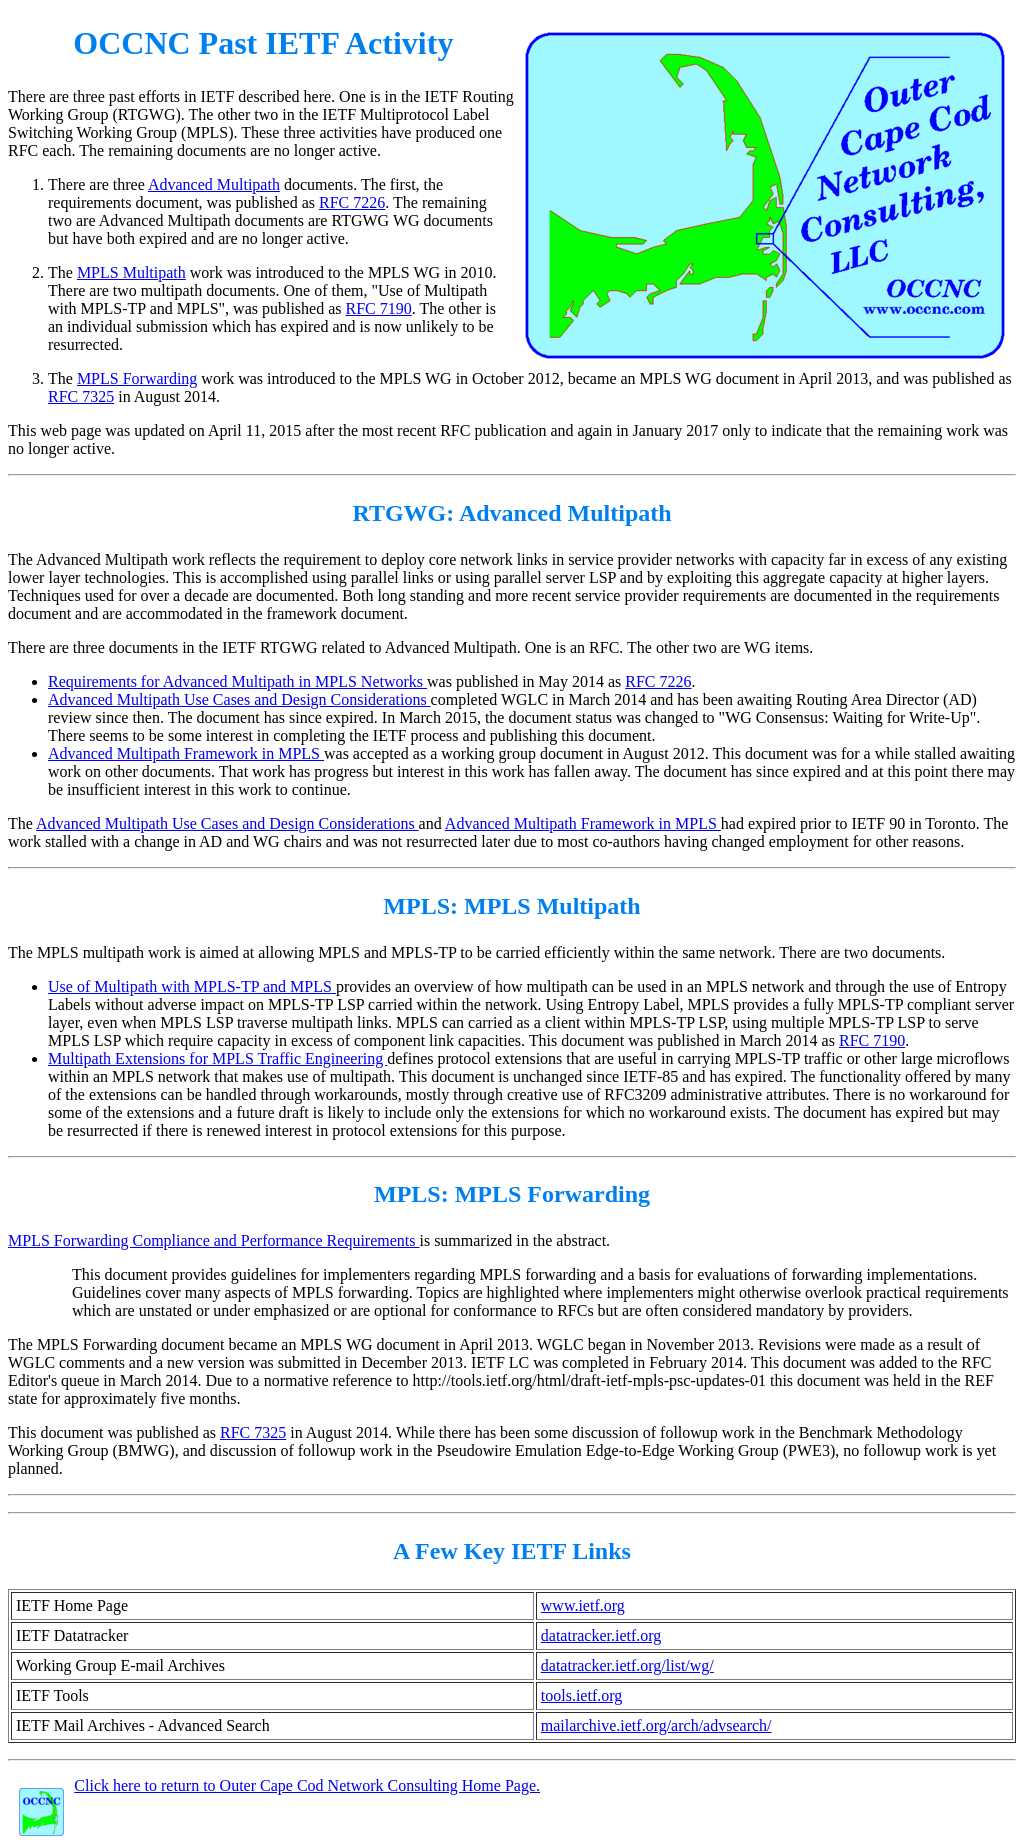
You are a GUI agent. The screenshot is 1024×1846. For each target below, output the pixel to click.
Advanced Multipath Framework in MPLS (186, 753)
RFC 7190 (379, 308)
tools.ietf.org (581, 1695)
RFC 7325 (81, 396)
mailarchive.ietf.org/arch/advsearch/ (656, 1725)
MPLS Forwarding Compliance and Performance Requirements (213, 1240)
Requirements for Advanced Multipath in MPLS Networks (237, 681)
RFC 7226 (352, 202)
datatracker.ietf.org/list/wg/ (627, 1665)
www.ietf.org (583, 1605)
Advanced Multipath (214, 184)
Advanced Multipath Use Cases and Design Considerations (239, 699)
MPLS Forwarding (137, 378)
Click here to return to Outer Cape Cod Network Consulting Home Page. (307, 1785)
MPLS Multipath (131, 272)
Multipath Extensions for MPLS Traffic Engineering (217, 1058)
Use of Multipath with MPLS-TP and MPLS (192, 986)
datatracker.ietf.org (601, 1635)
